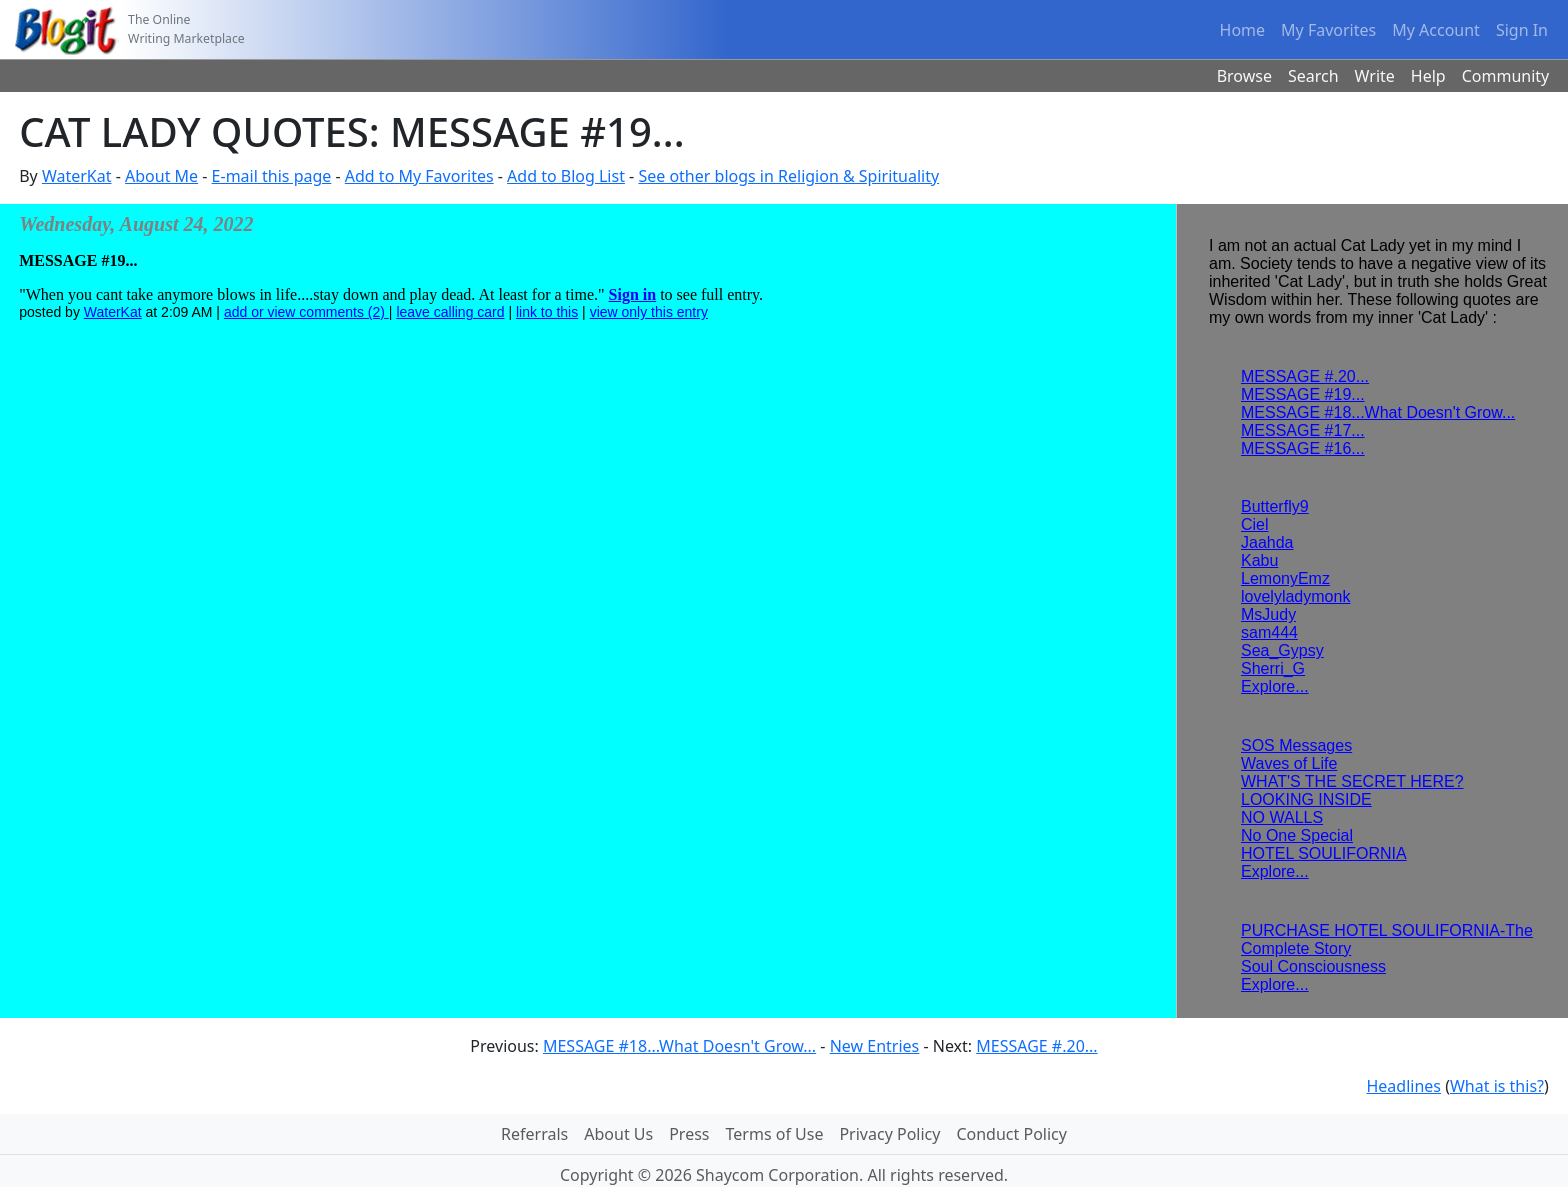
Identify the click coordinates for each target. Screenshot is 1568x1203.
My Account (1436, 30)
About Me (161, 176)
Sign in (633, 294)
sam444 (1269, 632)
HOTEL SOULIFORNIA (1324, 853)
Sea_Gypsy (1282, 650)
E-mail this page (272, 176)
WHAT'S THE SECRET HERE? (1352, 781)
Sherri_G (1273, 668)
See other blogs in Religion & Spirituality (788, 176)
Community (1506, 76)
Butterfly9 (1275, 506)
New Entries (875, 1046)
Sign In (1522, 30)
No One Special (1297, 835)
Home (1243, 30)
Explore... (1275, 686)
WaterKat (77, 176)
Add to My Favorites (419, 176)
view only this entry (649, 312)
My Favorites (1328, 30)
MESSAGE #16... (1303, 448)
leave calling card (450, 312)
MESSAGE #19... (1303, 394)
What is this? (1497, 1086)
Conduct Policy (1011, 1134)
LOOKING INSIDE (1306, 799)
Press (689, 1134)
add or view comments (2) (306, 312)
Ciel (1255, 524)
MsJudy (1268, 614)
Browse (1244, 76)
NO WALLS (1282, 817)
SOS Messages (1296, 745)
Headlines (1403, 1086)
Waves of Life (1289, 763)
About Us (618, 1134)
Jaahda (1267, 542)
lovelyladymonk (1295, 596)
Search (1313, 76)
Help (1428, 76)
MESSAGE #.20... (1305, 376)
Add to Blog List (566, 176)
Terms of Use (775, 1134)
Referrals (534, 1134)
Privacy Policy (889, 1134)
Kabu (1259, 560)
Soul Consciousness (1313, 966)
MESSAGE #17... (1303, 430)
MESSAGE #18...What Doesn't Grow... (1378, 412)
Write (1375, 76)
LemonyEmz (1285, 578)
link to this (547, 312)
